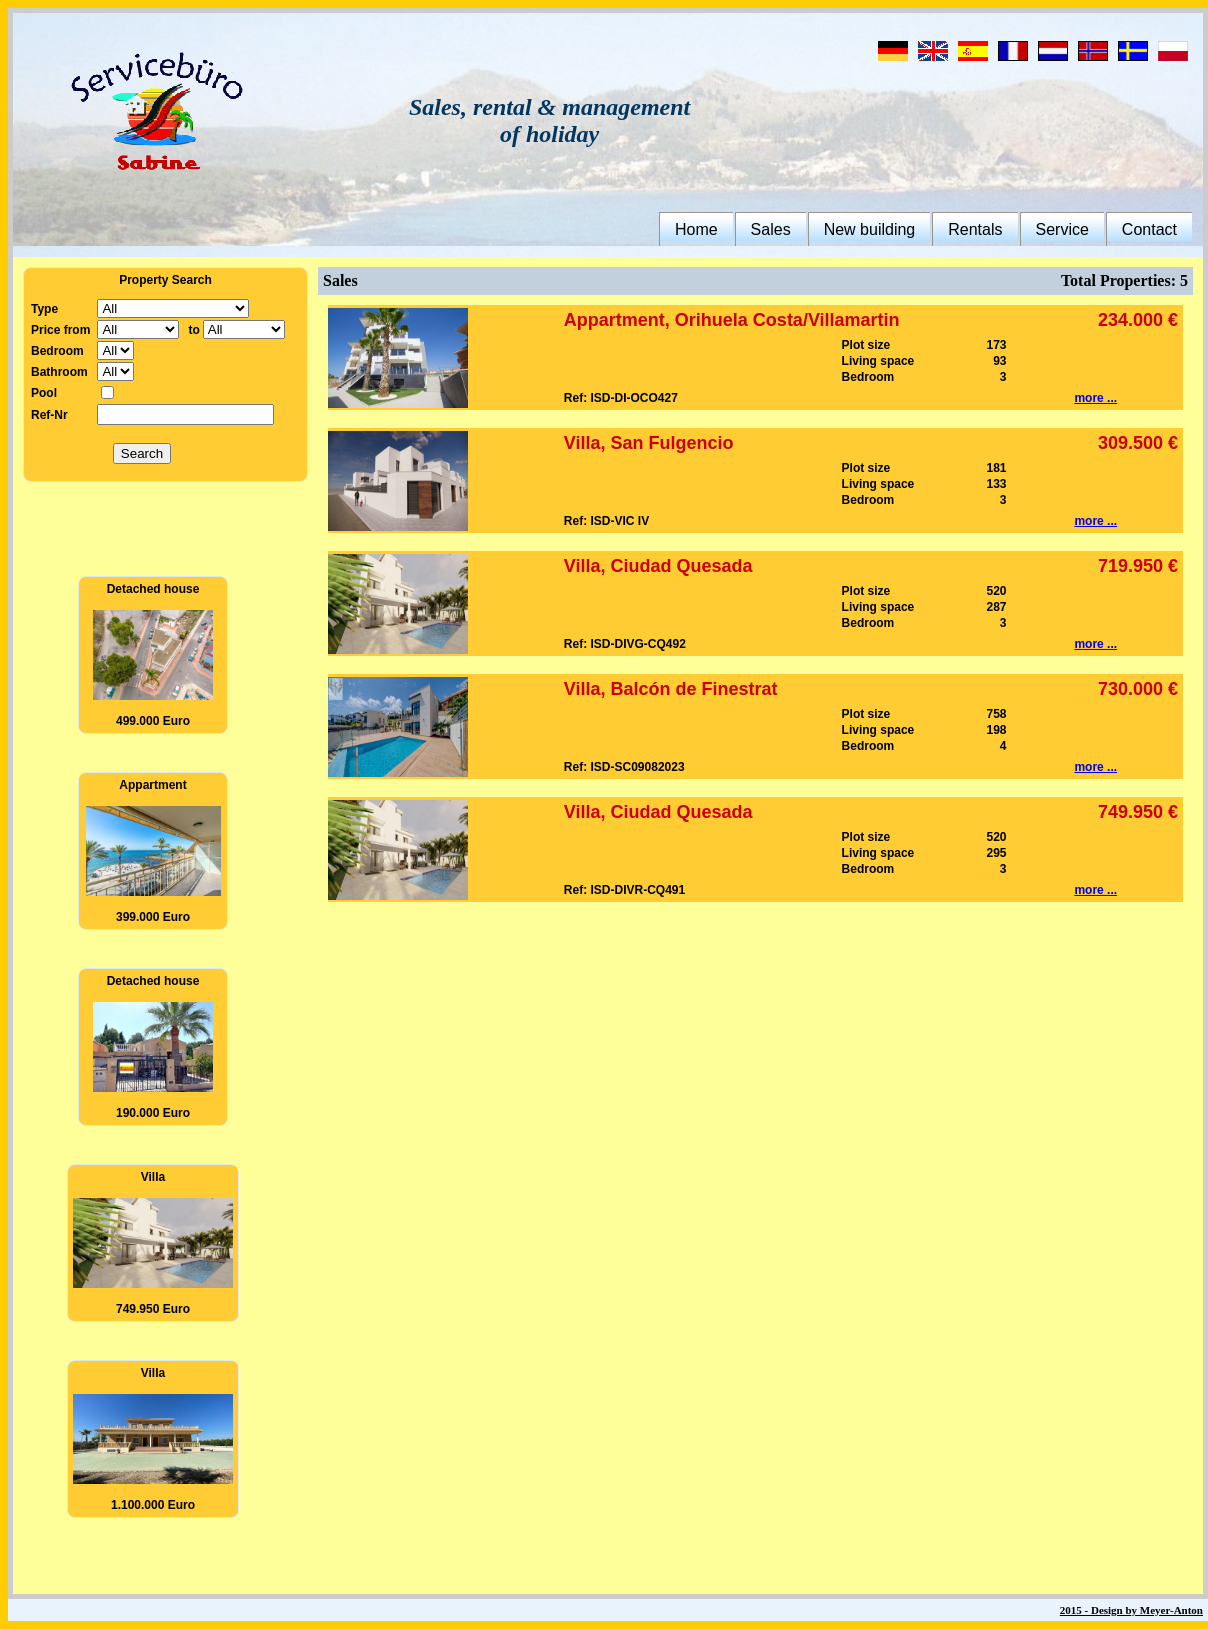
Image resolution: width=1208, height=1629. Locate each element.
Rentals (975, 229)
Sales (771, 229)
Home (696, 229)
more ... (1095, 398)
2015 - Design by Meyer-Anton (1131, 1610)
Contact (1149, 229)
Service (1062, 229)
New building (870, 229)
